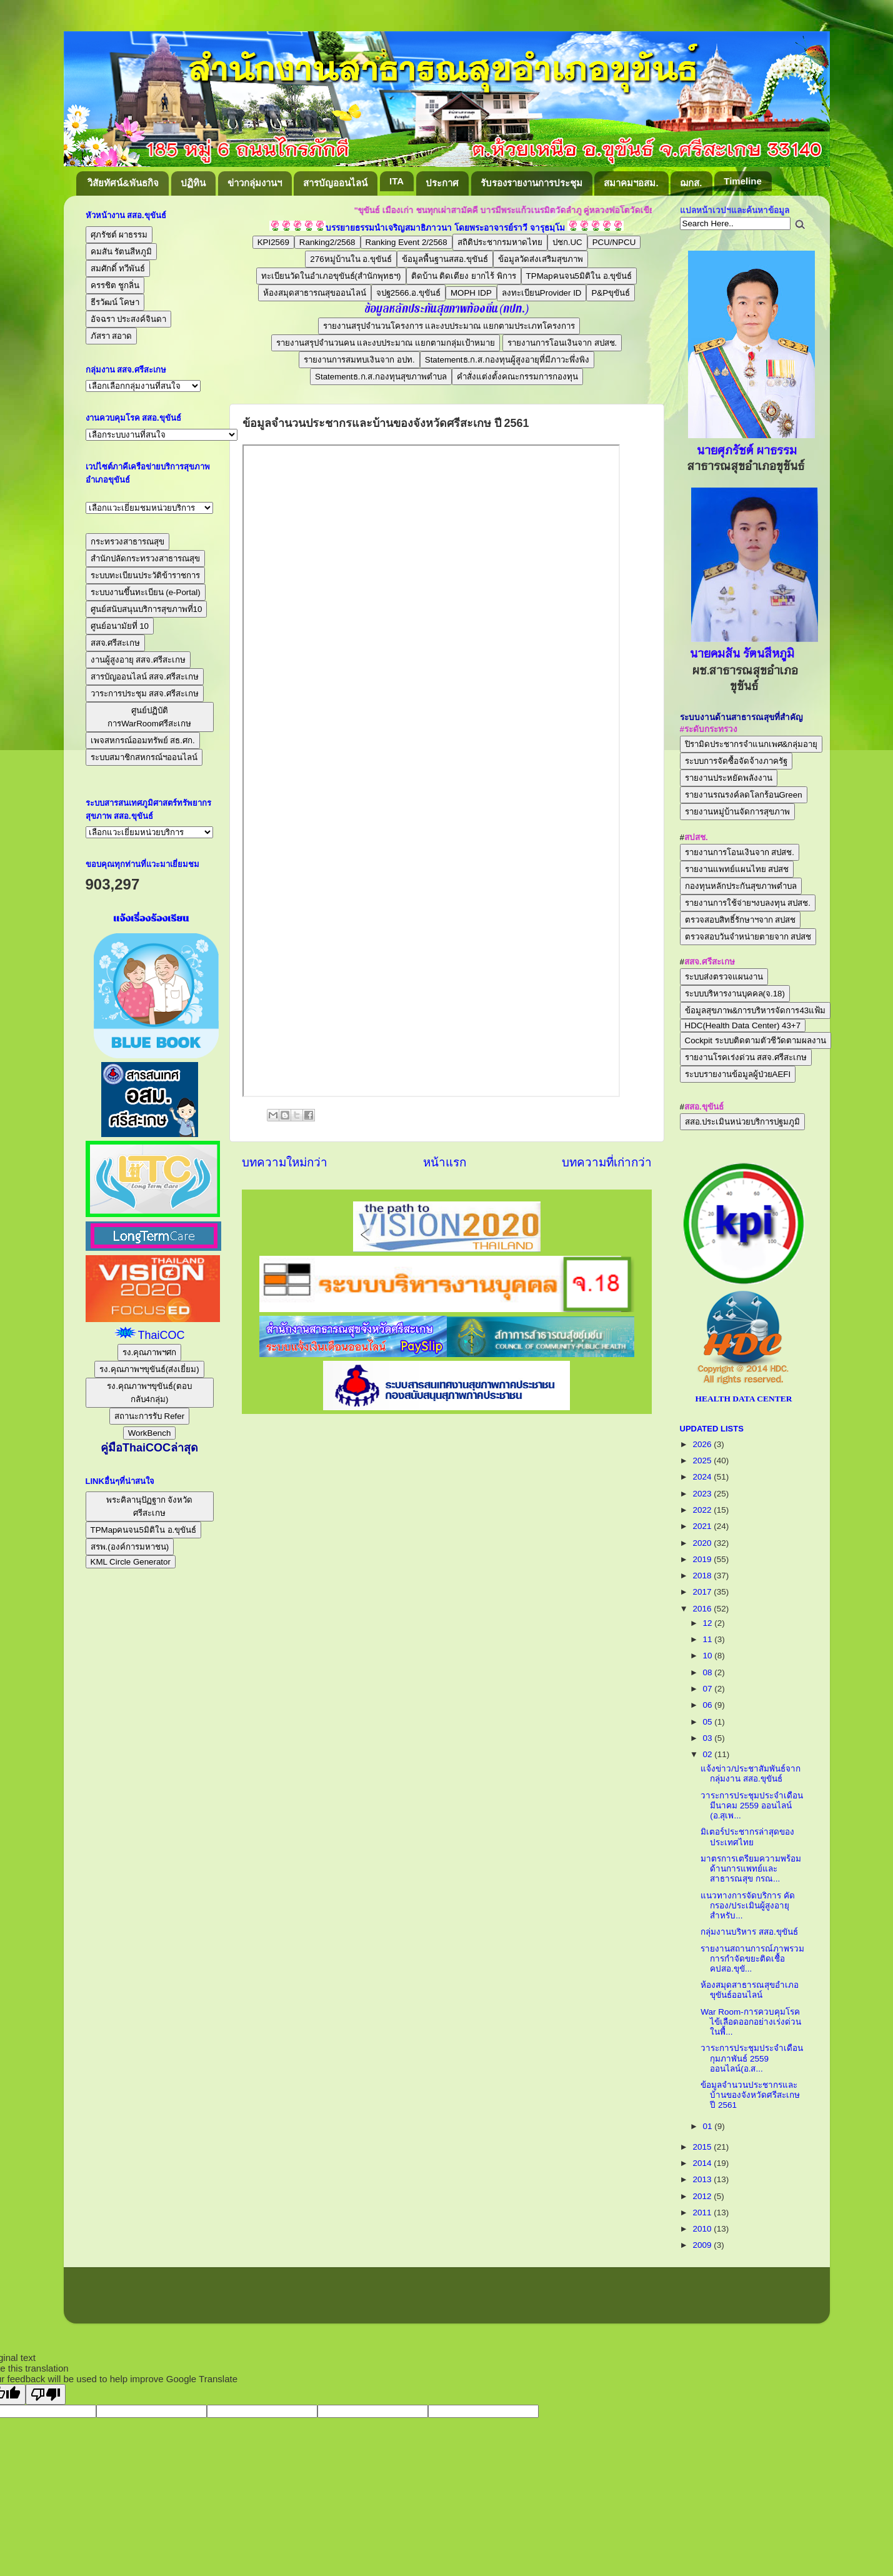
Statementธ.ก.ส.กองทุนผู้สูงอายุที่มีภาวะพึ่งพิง (507, 359)
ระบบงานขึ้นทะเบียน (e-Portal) (146, 592)
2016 (703, 1608)
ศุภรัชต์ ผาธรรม (119, 234)
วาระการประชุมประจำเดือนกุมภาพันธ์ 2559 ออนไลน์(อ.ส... (752, 2058)
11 (709, 1639)
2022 (703, 1510)
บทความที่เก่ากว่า (607, 1162)
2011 (703, 2212)
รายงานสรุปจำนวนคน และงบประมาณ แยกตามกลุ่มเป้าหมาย (385, 343)
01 (709, 2126)
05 (709, 1722)
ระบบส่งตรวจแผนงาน (724, 976)
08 (709, 1672)
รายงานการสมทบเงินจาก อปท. (359, 359)
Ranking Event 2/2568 (406, 242)
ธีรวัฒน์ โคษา (115, 302)
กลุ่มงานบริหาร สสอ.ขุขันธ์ (749, 1932)
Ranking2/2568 (327, 242)
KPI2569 (273, 242)
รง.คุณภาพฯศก (149, 1352)
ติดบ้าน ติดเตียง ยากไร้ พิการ (463, 276)
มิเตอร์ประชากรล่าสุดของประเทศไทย (747, 1837)
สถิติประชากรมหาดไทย (499, 242)
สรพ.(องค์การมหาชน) (130, 1546)
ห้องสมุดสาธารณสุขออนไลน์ (314, 293)
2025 (703, 1460)
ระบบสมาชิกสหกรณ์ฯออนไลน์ (144, 757)
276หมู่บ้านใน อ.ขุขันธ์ (351, 259)
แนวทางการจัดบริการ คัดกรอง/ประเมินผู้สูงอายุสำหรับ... (748, 1905)
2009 (703, 2245)
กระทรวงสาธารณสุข (127, 541)
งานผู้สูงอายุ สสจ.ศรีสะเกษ (138, 659)
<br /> (431, 770)
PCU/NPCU (614, 242)
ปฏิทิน (193, 183)
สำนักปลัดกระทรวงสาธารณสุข (145, 558)
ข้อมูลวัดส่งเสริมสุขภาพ (540, 259)
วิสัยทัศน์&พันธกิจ (123, 183)
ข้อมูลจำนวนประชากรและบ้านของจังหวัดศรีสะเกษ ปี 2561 (750, 2095)
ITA (396, 181)
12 (709, 1623)
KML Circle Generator (131, 1561)
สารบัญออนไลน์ (335, 183)
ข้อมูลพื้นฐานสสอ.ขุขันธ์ (445, 259)
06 (709, 1705)
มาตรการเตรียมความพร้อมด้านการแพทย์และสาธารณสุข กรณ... (751, 1868)
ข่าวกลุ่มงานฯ (254, 183)
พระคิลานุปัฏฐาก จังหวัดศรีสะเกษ (149, 1506)
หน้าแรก (444, 1162)
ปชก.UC (567, 242)
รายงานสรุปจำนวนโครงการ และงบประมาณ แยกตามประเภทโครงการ (449, 326)
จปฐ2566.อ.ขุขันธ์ (408, 293)
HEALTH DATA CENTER (743, 1398)
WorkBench (149, 1433)
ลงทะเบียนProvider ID (542, 293)
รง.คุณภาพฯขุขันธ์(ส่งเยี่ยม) (149, 1369)
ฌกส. (691, 183)
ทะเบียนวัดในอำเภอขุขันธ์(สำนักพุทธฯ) (331, 276)
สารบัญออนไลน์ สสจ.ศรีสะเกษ (145, 676)
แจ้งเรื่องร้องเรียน (150, 918)
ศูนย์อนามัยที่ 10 (120, 626)
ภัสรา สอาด (111, 336)
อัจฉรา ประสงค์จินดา (129, 319)
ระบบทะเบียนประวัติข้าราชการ (145, 575)
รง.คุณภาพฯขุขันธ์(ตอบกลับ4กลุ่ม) (149, 1392)
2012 (703, 2196)
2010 (703, 2228)
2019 (703, 1559)
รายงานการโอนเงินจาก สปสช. (562, 343)
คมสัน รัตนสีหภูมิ (121, 251)
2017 (703, 1591)
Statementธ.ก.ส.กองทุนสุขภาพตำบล (381, 376)
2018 (703, 1575)
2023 (703, 1493)
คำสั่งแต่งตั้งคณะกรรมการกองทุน (517, 376)
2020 (703, 1543)
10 (709, 1655)
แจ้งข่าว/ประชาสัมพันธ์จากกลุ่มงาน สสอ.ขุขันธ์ (751, 1773)
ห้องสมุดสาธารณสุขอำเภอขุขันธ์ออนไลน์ (750, 1990)
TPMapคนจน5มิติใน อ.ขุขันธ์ (579, 276)
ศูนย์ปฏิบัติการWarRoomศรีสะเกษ (149, 717)
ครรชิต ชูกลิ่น (115, 285)
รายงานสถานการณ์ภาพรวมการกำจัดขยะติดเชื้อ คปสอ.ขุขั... (752, 1958)
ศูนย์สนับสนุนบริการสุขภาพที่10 (146, 609)
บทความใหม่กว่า (284, 1162)
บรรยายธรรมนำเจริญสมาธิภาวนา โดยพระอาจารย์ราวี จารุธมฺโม (445, 228)
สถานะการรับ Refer (149, 1416)
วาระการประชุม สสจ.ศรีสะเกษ (145, 693)
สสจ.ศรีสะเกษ (116, 643)
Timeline (743, 181)
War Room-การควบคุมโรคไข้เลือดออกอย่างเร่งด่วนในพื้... (751, 2022)
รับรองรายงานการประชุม (531, 183)
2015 (703, 2147)
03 (709, 1738)
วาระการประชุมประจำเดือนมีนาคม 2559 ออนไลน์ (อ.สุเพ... (752, 1805)
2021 (703, 1526)
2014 (703, 2163)
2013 (703, 2179)
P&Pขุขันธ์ (610, 293)
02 (709, 1754)
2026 (703, 1444)
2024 (703, 1476)
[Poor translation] (46, 2394)
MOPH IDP (471, 293)
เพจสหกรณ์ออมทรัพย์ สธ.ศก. (143, 740)
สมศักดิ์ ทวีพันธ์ (118, 268)
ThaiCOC (160, 1335)
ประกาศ (442, 183)
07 (709, 1688)
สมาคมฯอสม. (631, 183)
